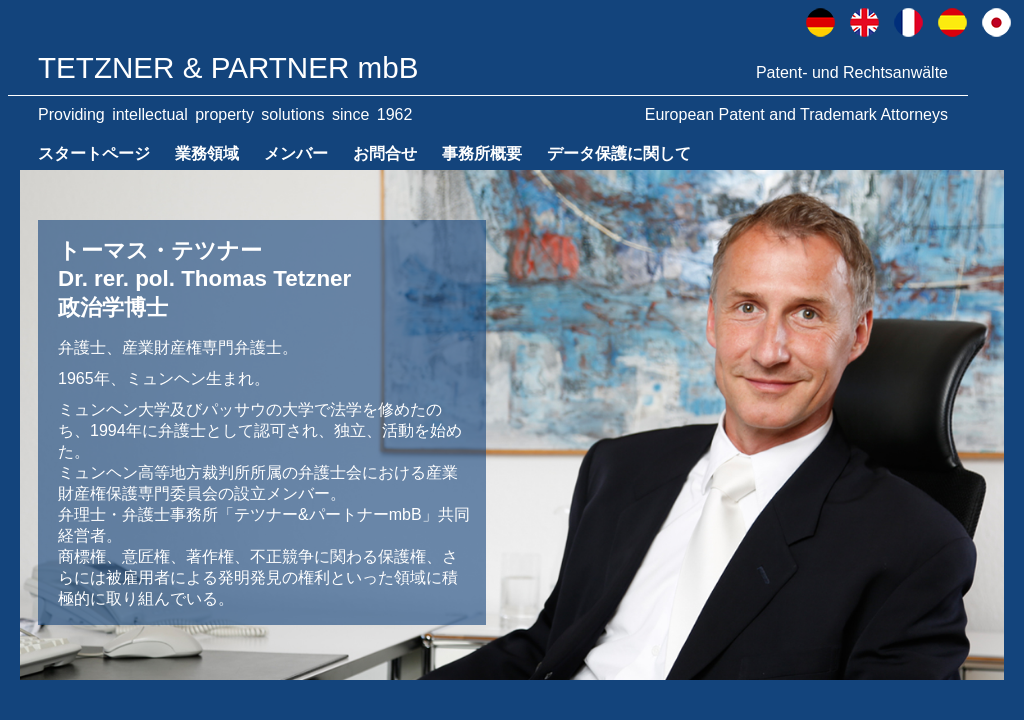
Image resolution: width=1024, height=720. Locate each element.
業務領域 (207, 153)
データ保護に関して (619, 153)
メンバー (296, 153)
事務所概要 (482, 153)
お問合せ (385, 153)
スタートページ (94, 153)
